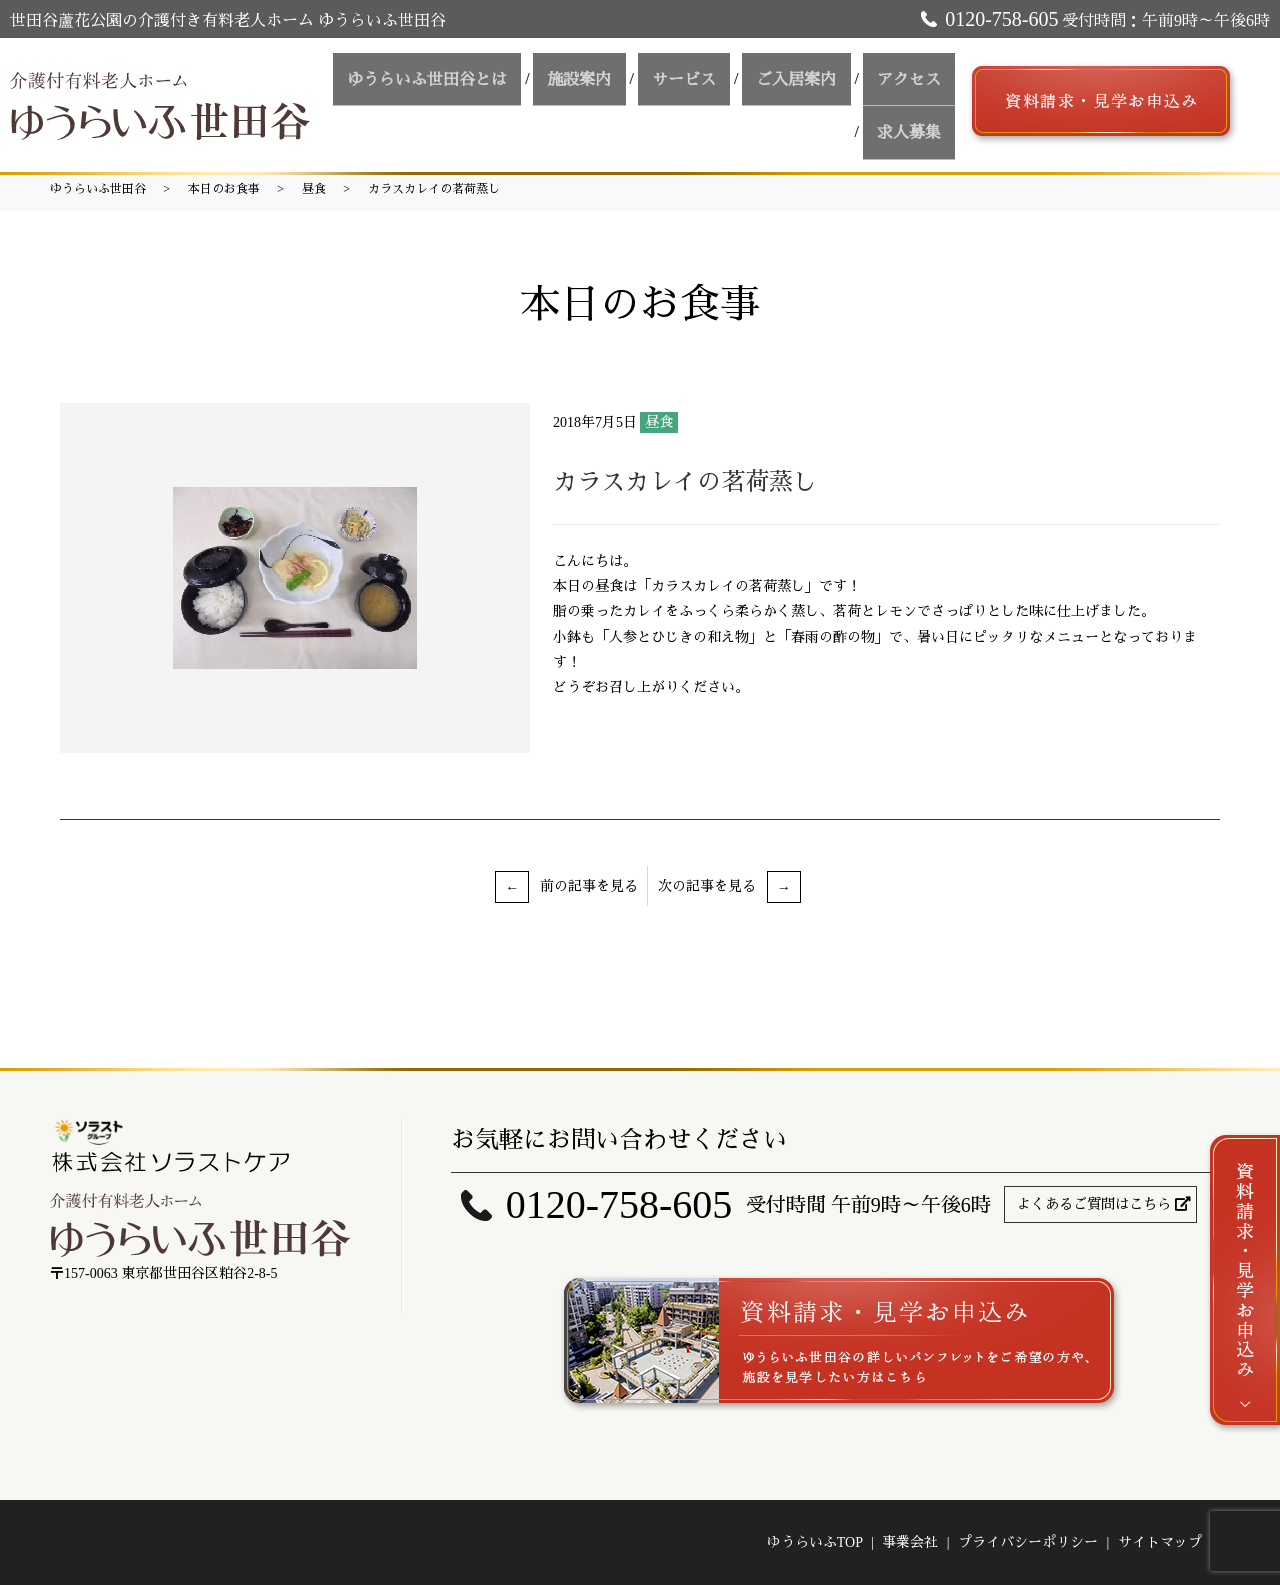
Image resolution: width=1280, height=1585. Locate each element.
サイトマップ (1160, 1542)
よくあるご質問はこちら (1094, 1204)
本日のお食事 (224, 189)
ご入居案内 (815, 83)
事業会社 (910, 1542)
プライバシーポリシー (1028, 1542)
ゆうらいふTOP (815, 1542)
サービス (715, 83)
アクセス (915, 83)
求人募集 (915, 119)
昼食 (314, 189)
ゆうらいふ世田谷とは (483, 83)
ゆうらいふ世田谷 (98, 189)
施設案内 (623, 83)
